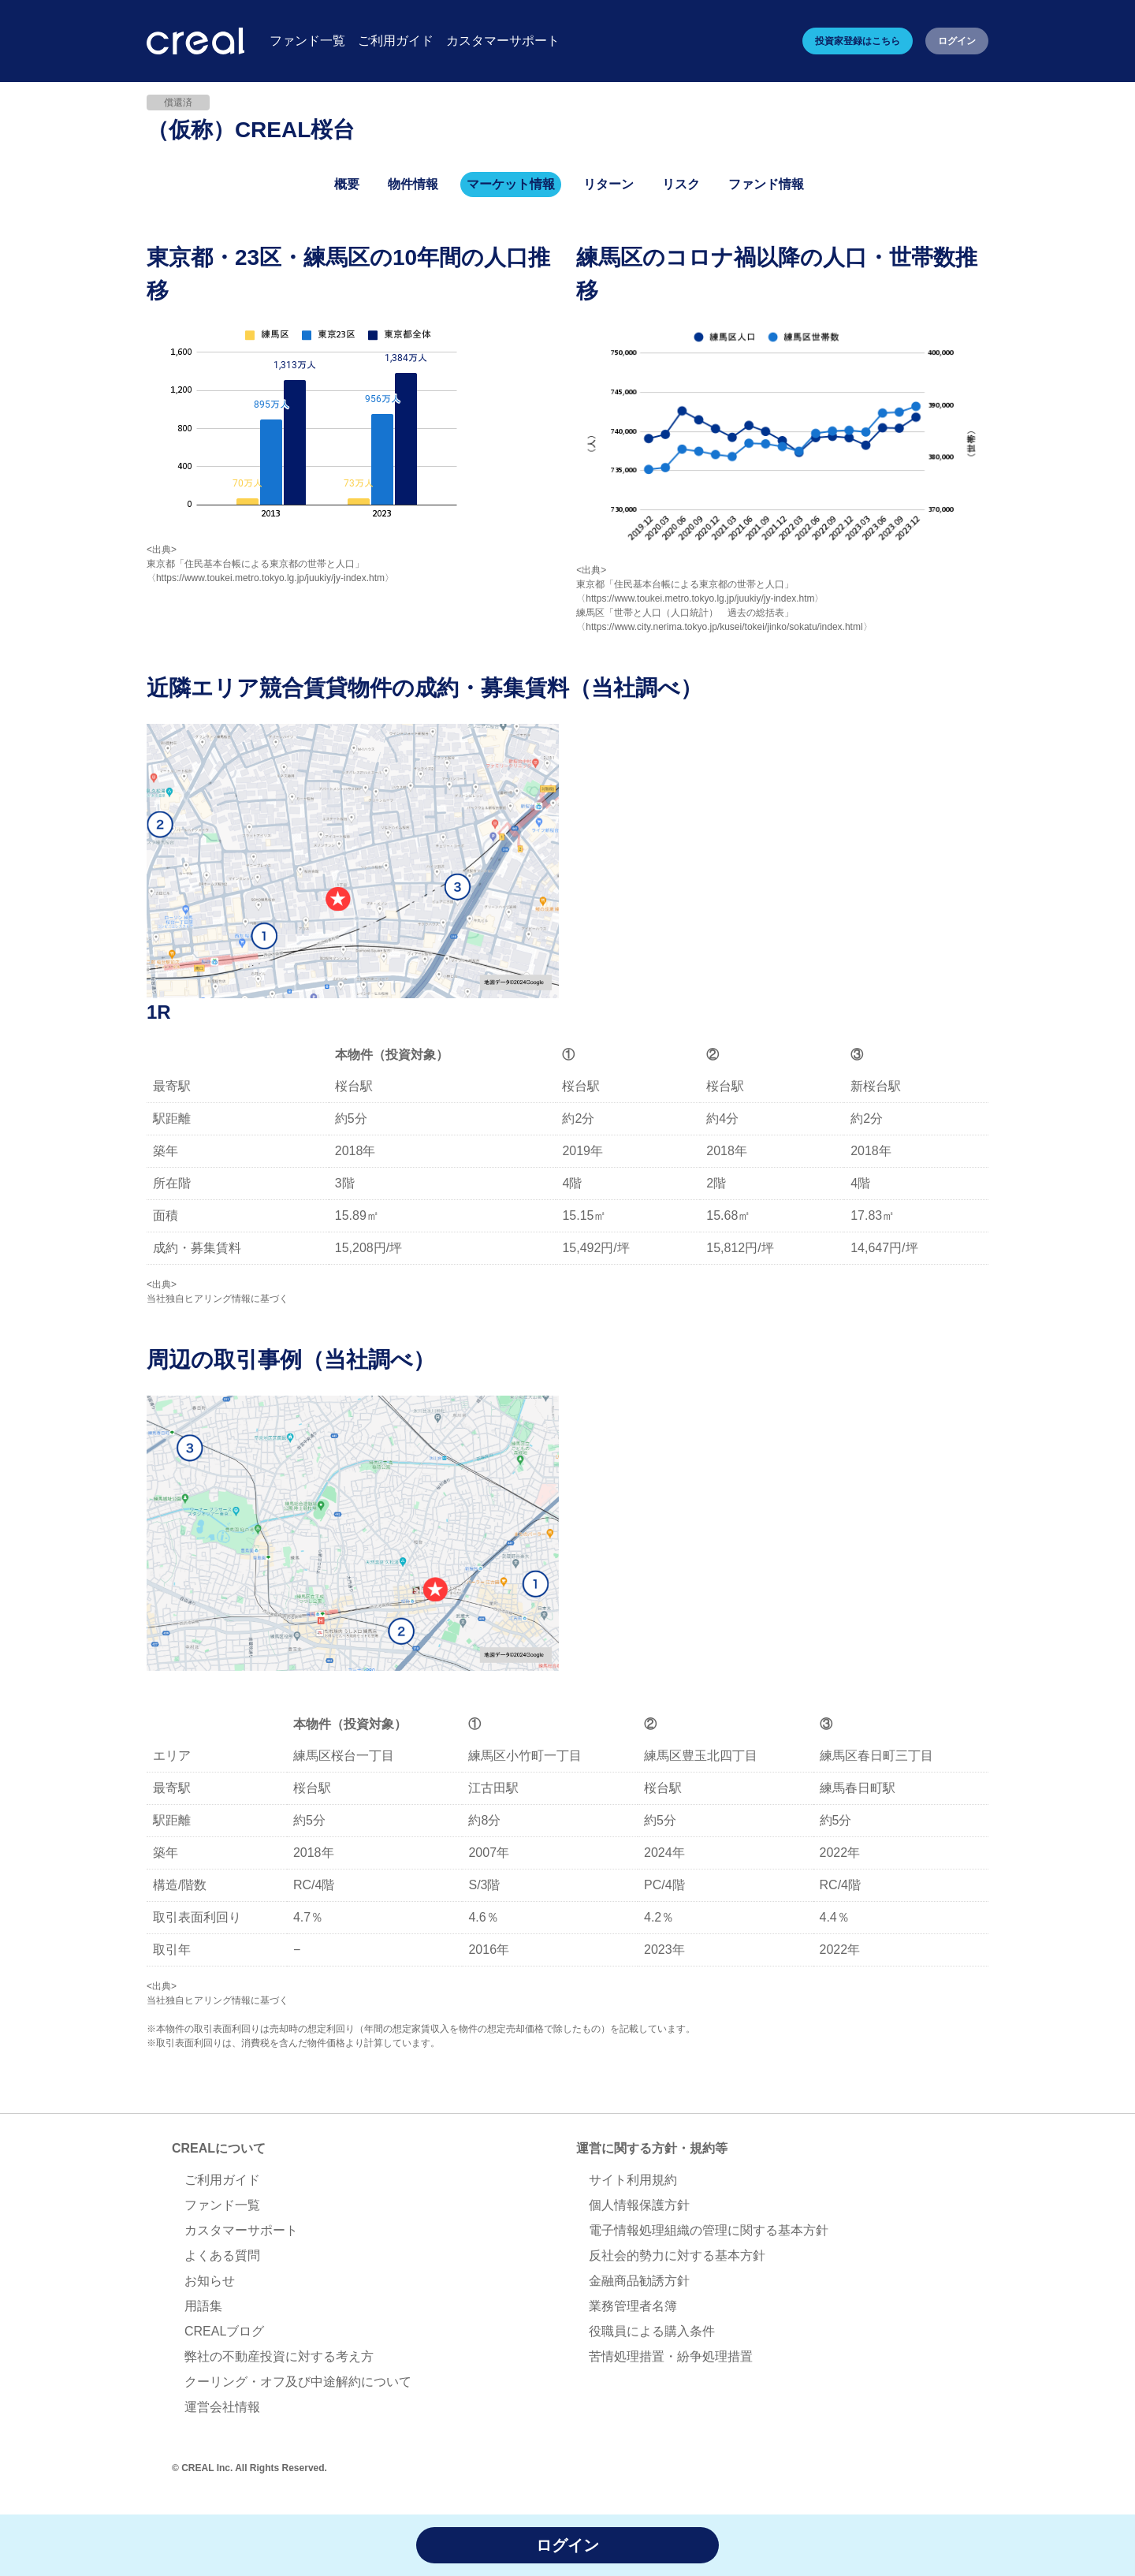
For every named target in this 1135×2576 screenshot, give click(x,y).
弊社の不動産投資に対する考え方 (279, 2356)
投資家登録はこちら (857, 41)
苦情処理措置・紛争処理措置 (671, 2356)
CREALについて (219, 2148)
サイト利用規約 (633, 2179)
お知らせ (209, 2280)
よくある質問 (222, 2255)
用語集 (203, 2306)
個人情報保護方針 (639, 2205)
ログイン (957, 41)
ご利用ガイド (222, 2179)
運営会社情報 (222, 2407)
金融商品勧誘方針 (639, 2280)
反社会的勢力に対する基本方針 (677, 2255)
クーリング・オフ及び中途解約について (297, 2381)
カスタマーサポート (241, 2230)
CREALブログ (224, 2331)
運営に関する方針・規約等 (652, 2148)
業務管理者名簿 (633, 2306)
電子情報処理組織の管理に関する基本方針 (708, 2230)
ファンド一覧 (222, 2205)
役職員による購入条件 (652, 2331)
